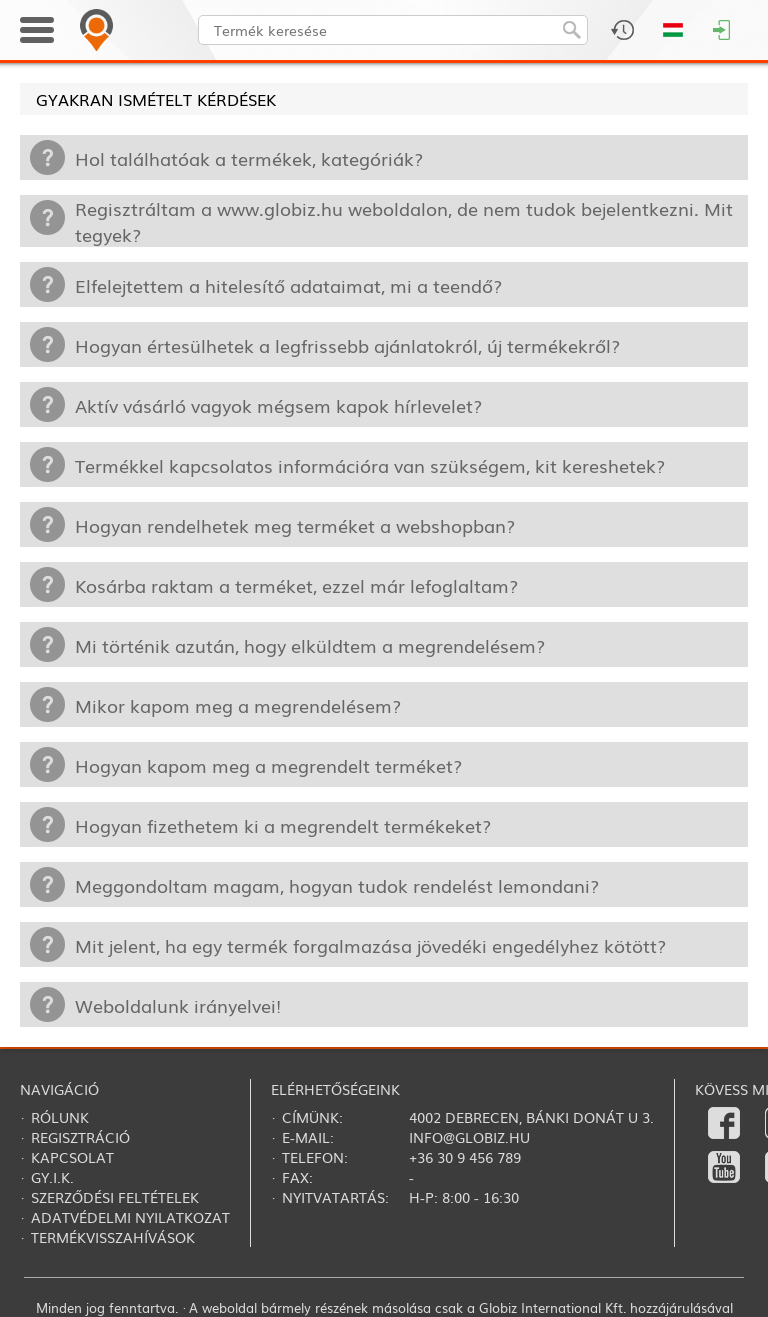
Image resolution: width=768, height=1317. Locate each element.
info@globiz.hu (469, 1137)
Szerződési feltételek (115, 1197)
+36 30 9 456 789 (465, 1157)
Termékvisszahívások (113, 1237)
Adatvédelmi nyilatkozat (130, 1217)
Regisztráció (80, 1137)
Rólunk (60, 1117)
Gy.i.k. (52, 1177)
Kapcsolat (72, 1157)
